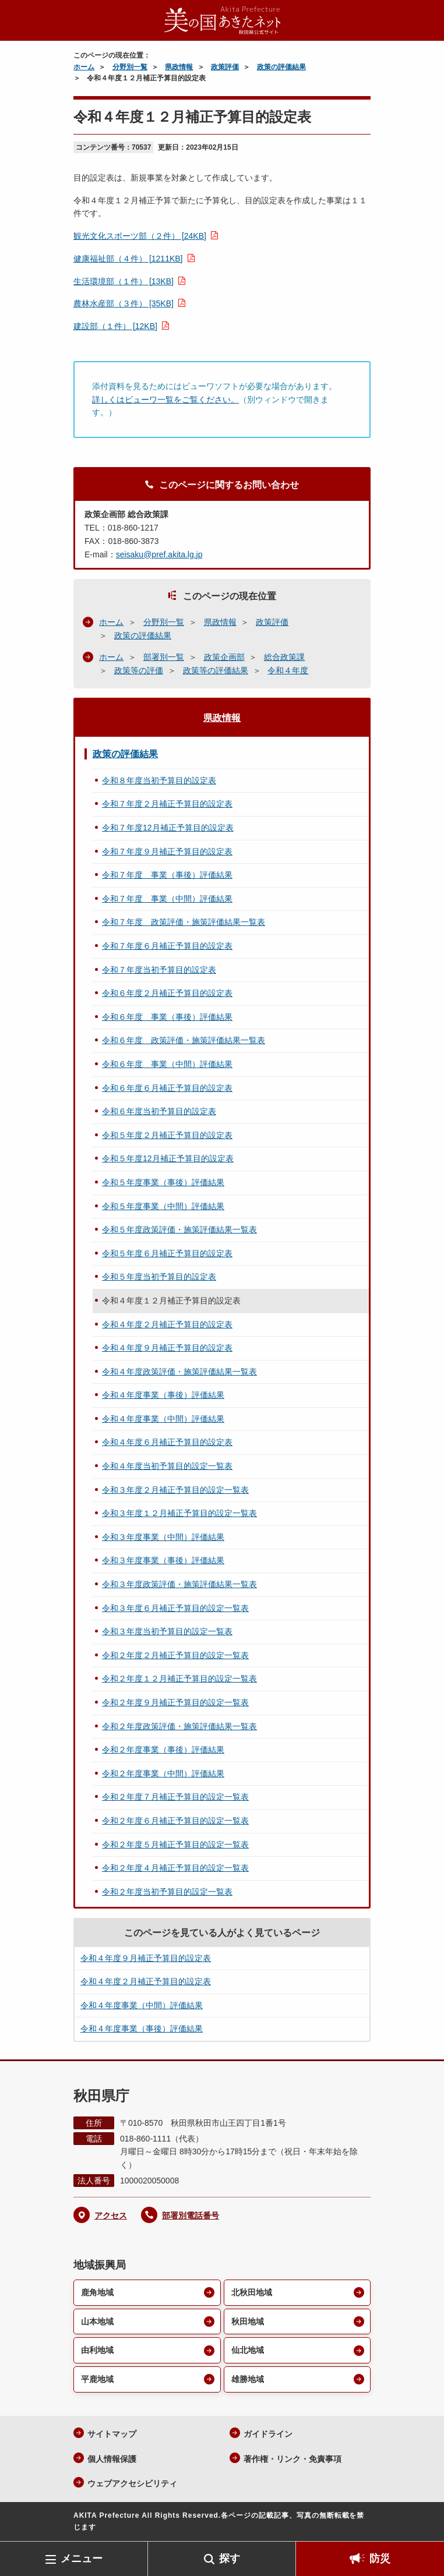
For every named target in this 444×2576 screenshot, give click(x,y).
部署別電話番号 (190, 2215)
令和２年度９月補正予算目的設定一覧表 (175, 1702)
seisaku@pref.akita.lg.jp (159, 554)
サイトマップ (111, 2434)
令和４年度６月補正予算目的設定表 (167, 1442)
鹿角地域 (97, 2292)
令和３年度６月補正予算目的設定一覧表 (175, 1608)
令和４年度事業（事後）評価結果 (163, 1395)
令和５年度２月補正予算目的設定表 (167, 1135)
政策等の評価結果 (215, 670)
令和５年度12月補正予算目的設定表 (168, 1158)
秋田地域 (247, 2321)
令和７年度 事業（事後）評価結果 (167, 874)
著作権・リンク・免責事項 (292, 2459)
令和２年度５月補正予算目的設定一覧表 (175, 1844)
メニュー (82, 2558)
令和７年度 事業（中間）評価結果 (167, 898)
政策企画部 (224, 657)
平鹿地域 (97, 2379)
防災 (379, 2558)
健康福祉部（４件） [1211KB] (128, 258)
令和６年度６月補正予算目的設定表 (167, 1088)
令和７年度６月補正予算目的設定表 (167, 945)
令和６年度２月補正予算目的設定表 (167, 993)
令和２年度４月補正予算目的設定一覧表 (175, 1867)
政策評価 (225, 67)
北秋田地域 (251, 2292)
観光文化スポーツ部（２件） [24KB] (139, 236)
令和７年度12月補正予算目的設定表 (168, 827)
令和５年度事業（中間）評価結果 (163, 1206)
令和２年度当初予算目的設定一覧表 (167, 1891)
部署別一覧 (163, 657)
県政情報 (179, 67)
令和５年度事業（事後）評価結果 (163, 1182)
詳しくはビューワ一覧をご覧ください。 (165, 399)
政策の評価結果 (281, 67)
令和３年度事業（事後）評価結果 (163, 1560)
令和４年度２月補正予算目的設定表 (167, 1324)
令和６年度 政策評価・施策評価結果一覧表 (183, 1040)
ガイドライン (268, 2434)
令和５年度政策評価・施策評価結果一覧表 (179, 1229)
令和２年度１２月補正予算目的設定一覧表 (179, 1678)
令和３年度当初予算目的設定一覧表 (167, 1631)
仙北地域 (247, 2350)
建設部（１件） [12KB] (115, 326)
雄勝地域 (247, 2379)
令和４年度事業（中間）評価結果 (163, 1418)
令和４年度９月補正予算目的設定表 (167, 1347)
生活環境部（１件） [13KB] (123, 281)
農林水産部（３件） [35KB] (123, 303)
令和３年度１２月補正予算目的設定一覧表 (179, 1513)
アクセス (110, 2215)
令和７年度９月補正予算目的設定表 (167, 851)
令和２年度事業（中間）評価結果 (163, 1773)
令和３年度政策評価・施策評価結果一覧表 (179, 1584)
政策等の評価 (138, 670)
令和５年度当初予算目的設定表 (159, 1276)
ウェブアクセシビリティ (132, 2483)
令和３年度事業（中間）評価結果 (163, 1537)
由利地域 (97, 2350)
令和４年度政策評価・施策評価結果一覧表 (179, 1371)
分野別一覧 (129, 67)
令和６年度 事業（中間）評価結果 (167, 1064)
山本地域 (97, 2321)
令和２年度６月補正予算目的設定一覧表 (175, 1820)
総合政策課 (284, 657)
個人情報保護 (111, 2459)
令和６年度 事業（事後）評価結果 (167, 1017)
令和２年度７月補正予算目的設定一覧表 (175, 1796)
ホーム (83, 67)
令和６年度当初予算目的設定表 (159, 1111)
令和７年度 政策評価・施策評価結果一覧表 (183, 922)
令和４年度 (287, 670)
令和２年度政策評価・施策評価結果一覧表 (179, 1726)
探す (229, 2558)
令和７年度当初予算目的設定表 (159, 969)
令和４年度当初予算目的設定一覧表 (167, 1466)
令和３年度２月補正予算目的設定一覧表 (175, 1489)
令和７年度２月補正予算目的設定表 (167, 803)
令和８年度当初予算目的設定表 (159, 780)
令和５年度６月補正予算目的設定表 (167, 1253)
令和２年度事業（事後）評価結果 (163, 1749)
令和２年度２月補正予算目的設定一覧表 (175, 1655)
